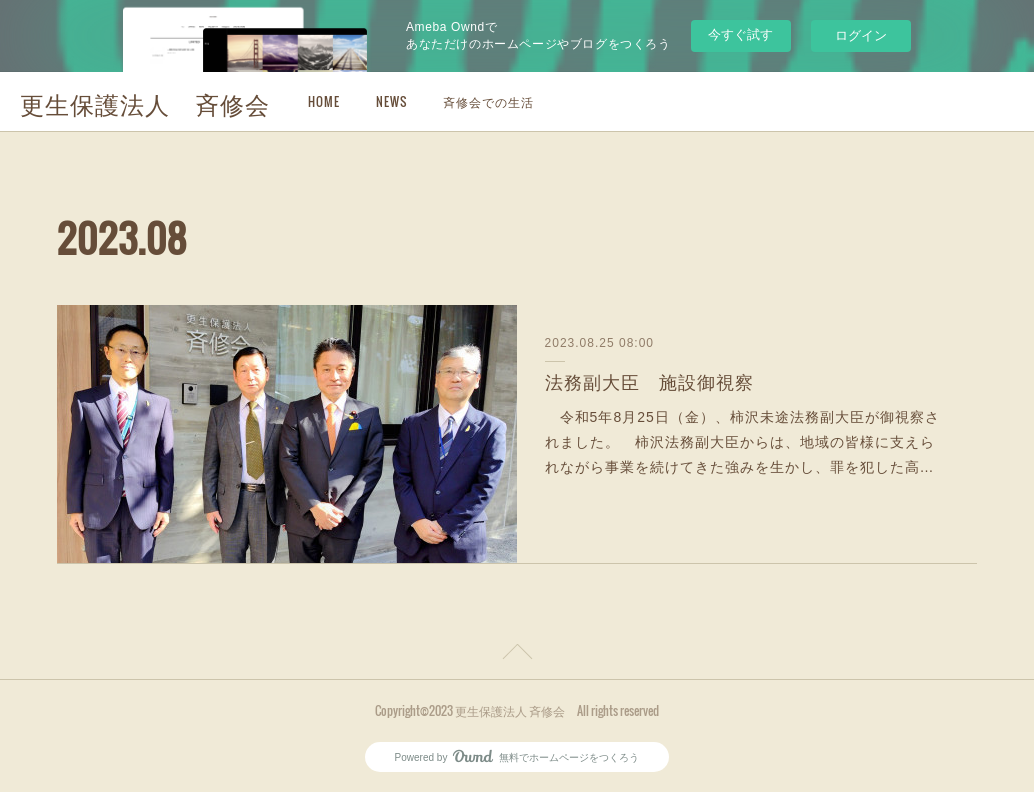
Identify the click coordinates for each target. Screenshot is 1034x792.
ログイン (861, 35)
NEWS (391, 101)
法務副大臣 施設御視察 (649, 383)
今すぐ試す (740, 34)
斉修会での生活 (488, 101)
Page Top (517, 655)
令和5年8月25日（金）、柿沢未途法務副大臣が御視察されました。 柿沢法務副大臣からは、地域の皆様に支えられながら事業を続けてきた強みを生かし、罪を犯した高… (742, 442)
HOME (324, 101)
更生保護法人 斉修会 (145, 103)
